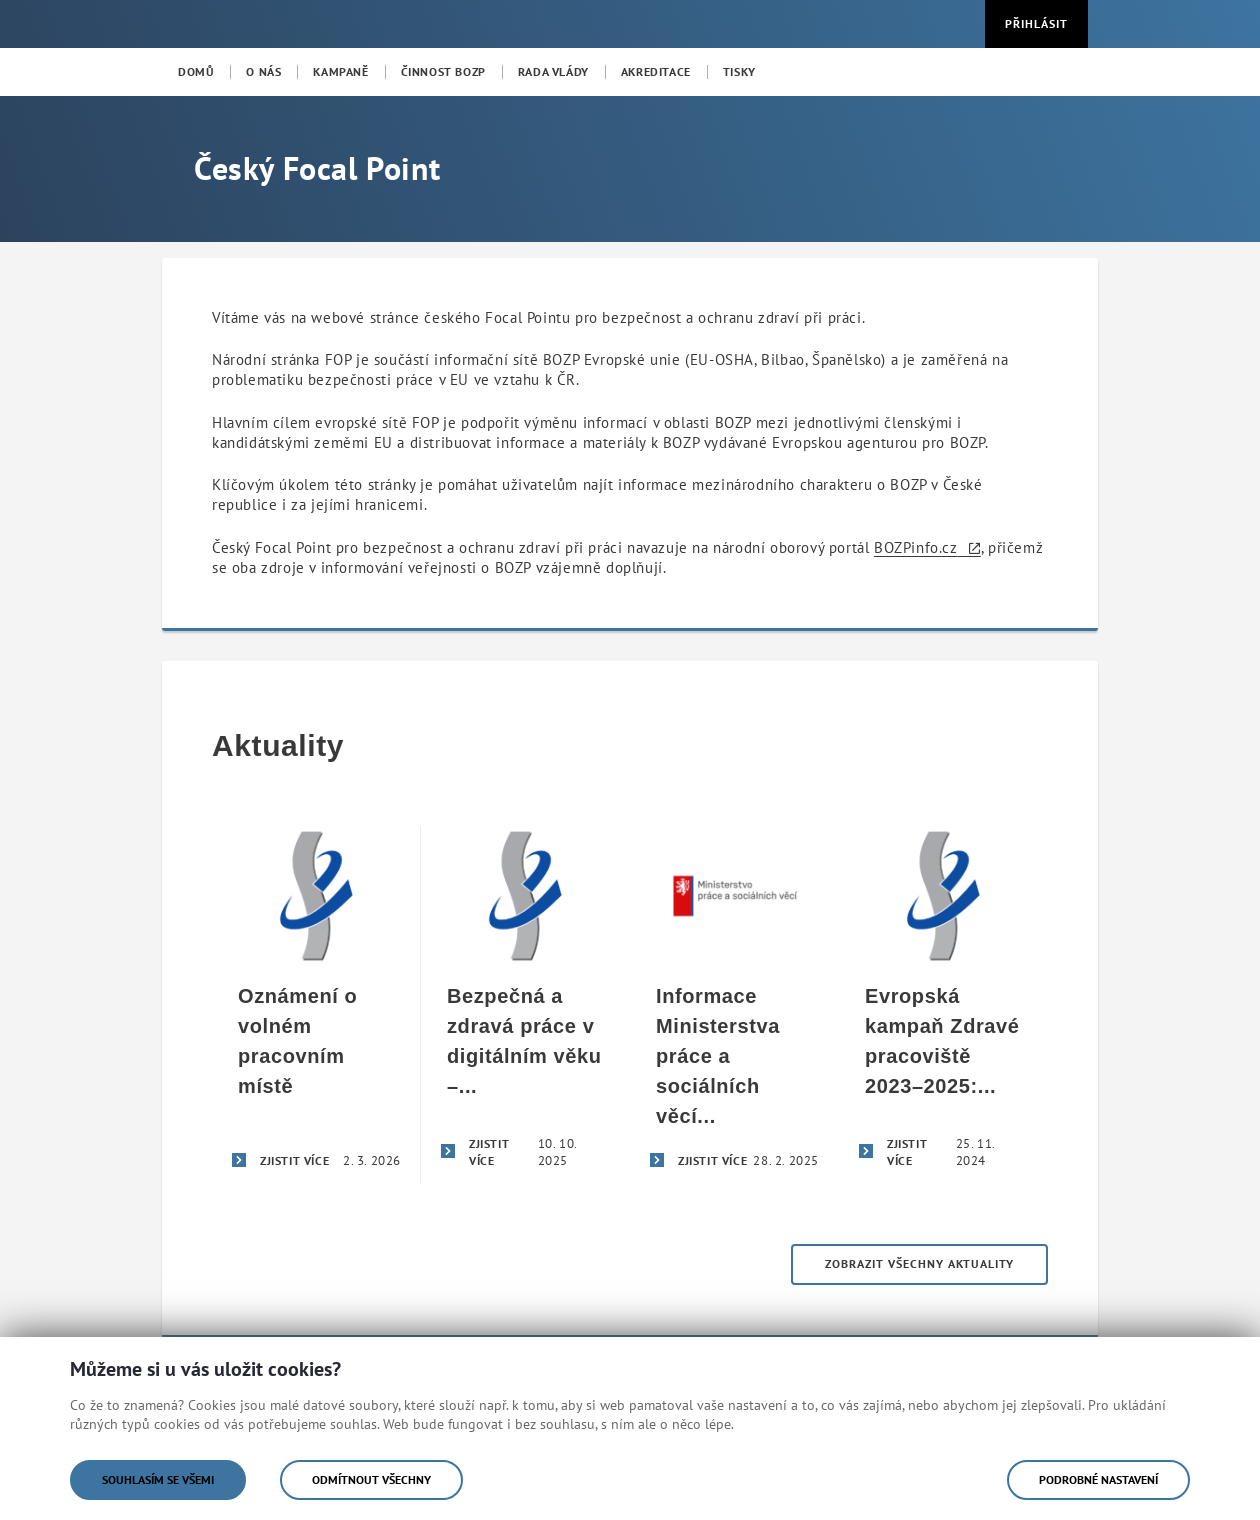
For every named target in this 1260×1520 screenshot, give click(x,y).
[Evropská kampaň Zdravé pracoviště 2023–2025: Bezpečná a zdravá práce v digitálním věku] (943, 1005)
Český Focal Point (317, 168)
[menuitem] (196, 72)
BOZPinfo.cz (916, 547)
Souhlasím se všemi (158, 1479)
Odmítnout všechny (371, 1479)
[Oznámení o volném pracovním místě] (316, 1005)
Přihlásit (1036, 23)
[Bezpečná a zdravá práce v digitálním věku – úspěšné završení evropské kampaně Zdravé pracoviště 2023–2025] (525, 1005)
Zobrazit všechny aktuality (919, 1263)
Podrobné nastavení (1098, 1479)
